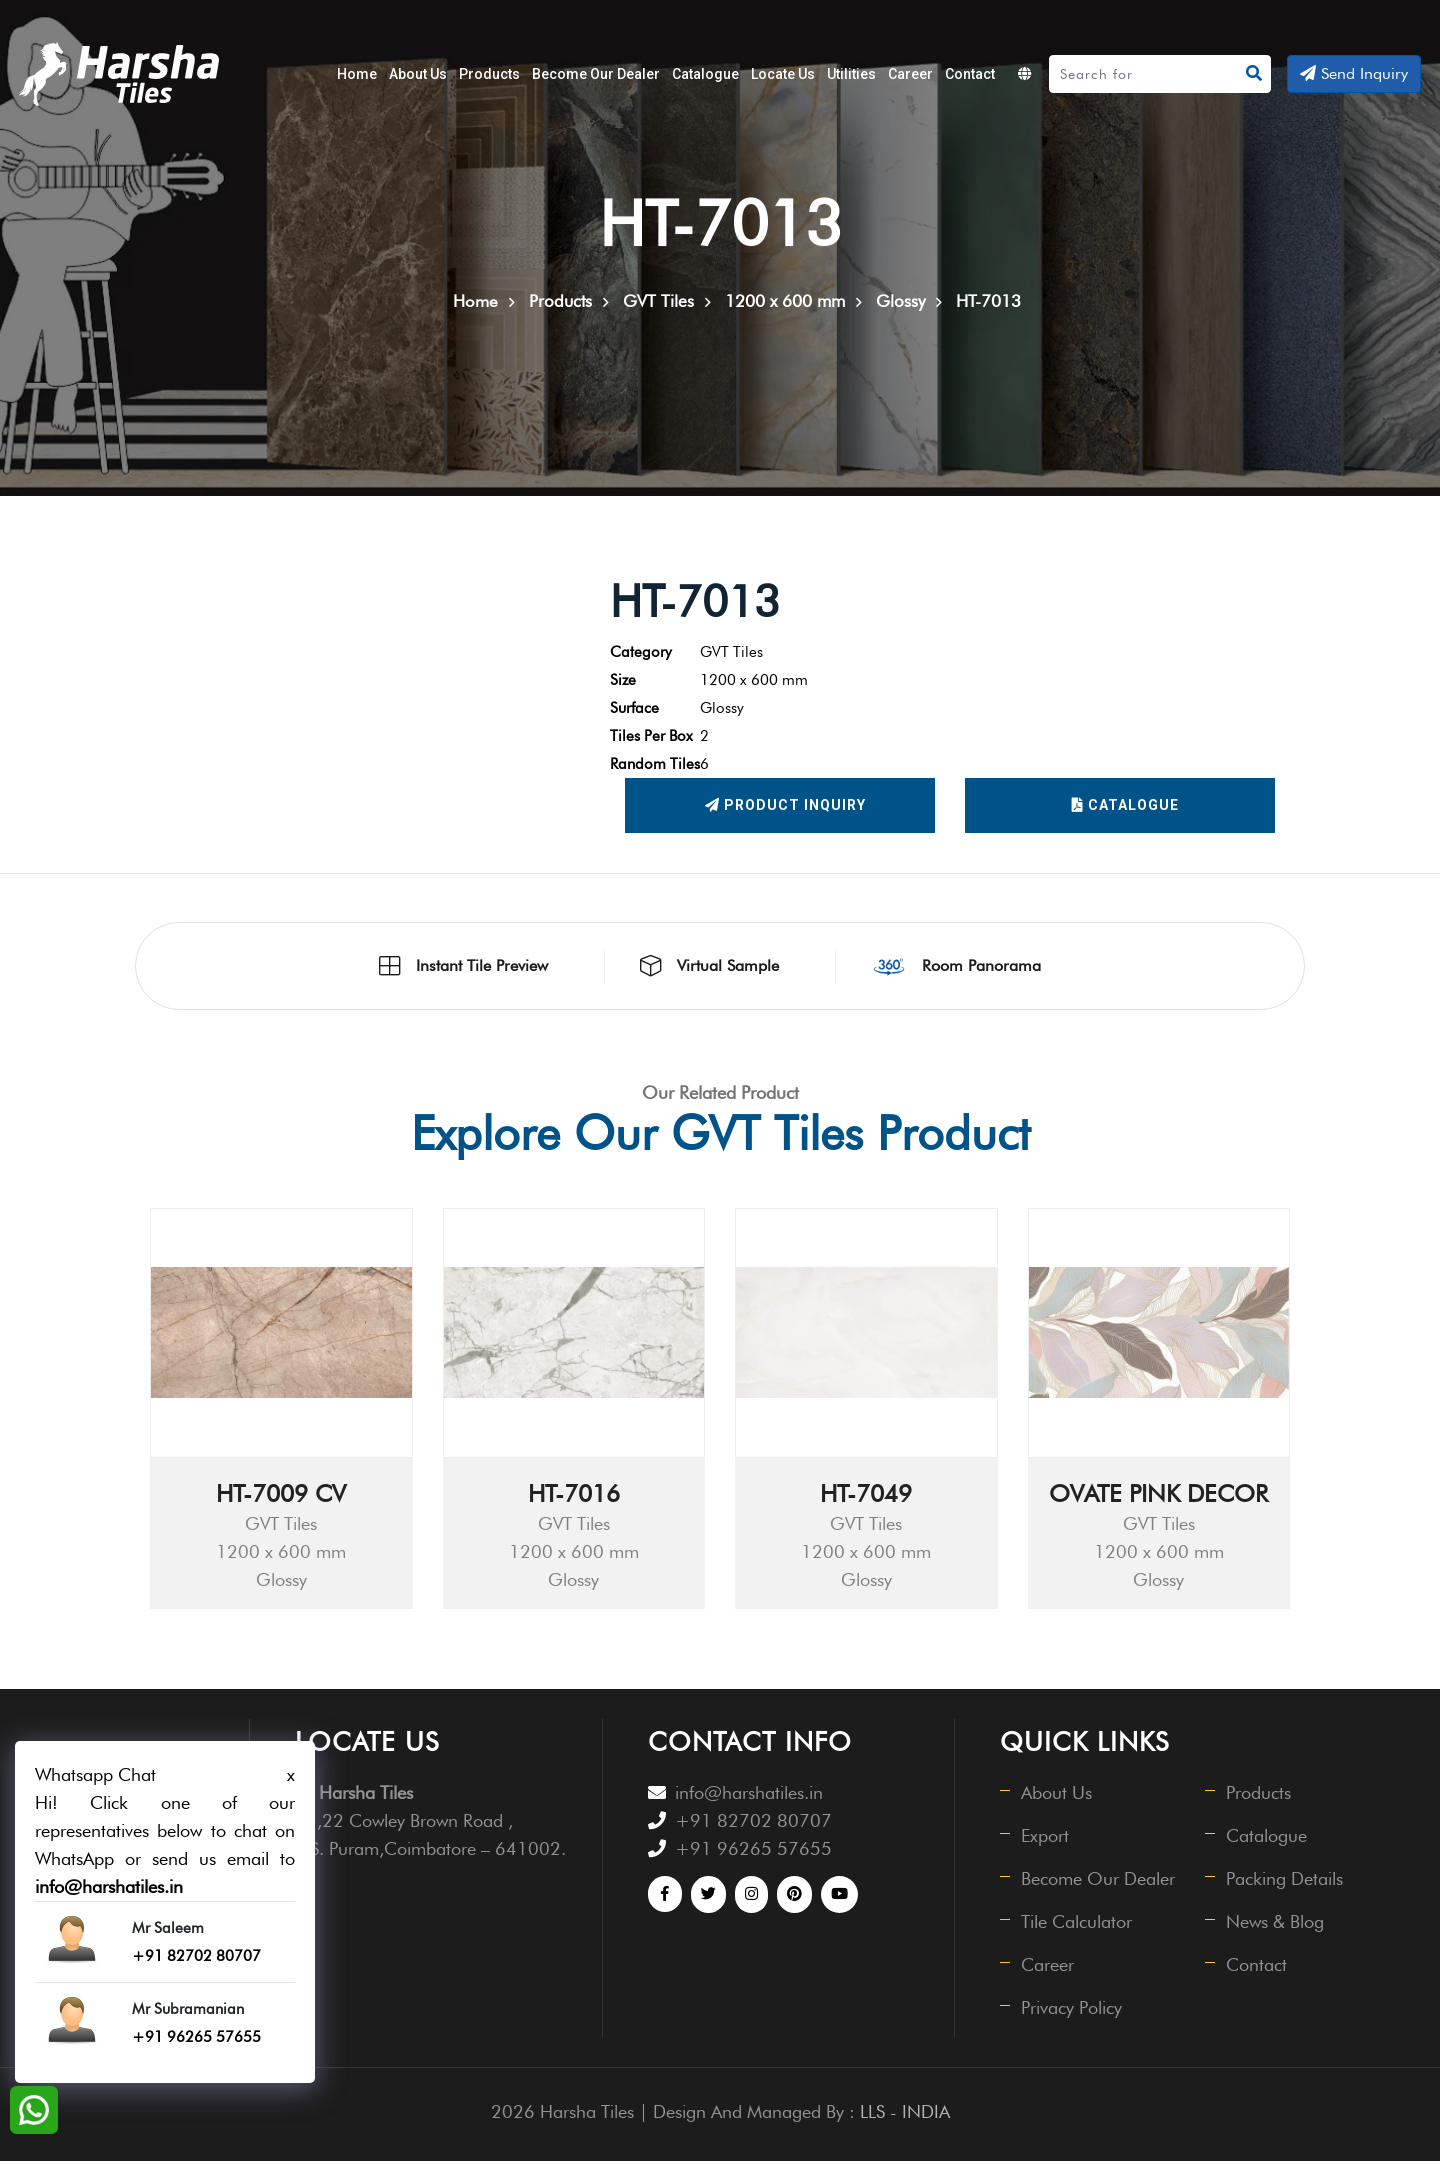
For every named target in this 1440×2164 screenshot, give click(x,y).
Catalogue (705, 74)
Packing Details (1285, 1881)
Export (1046, 1838)
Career (910, 74)
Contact (970, 74)
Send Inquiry (1354, 73)
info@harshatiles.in (749, 1795)
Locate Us (783, 74)
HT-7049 (866, 1496)
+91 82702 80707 (753, 1823)
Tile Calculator (1077, 1924)
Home (357, 74)
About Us (418, 74)
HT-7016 (574, 1496)
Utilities (851, 74)
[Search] (1145, 74)
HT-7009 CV (281, 1496)
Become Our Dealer (596, 74)
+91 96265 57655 (753, 1851)
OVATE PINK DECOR (1158, 1496)
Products (489, 74)
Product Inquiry (785, 809)
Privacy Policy (1072, 2010)
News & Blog (1276, 1924)
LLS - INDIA (905, 2114)
